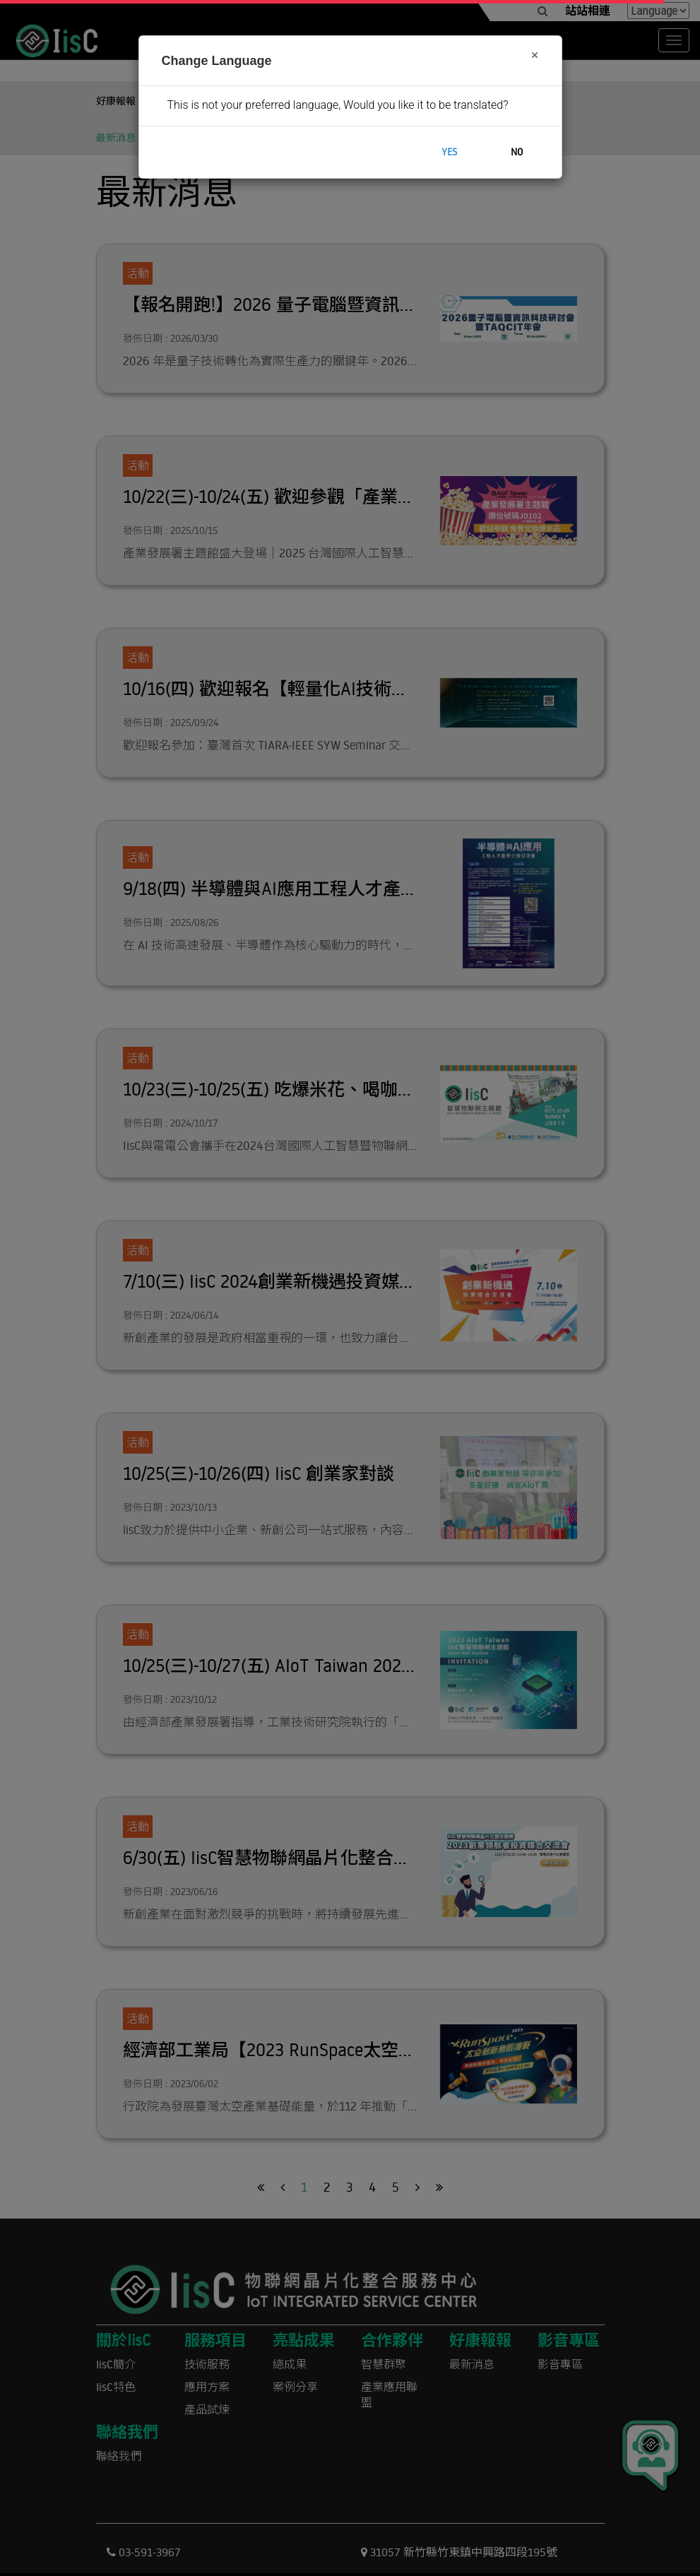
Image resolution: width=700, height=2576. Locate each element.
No (517, 152)
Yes (449, 152)
